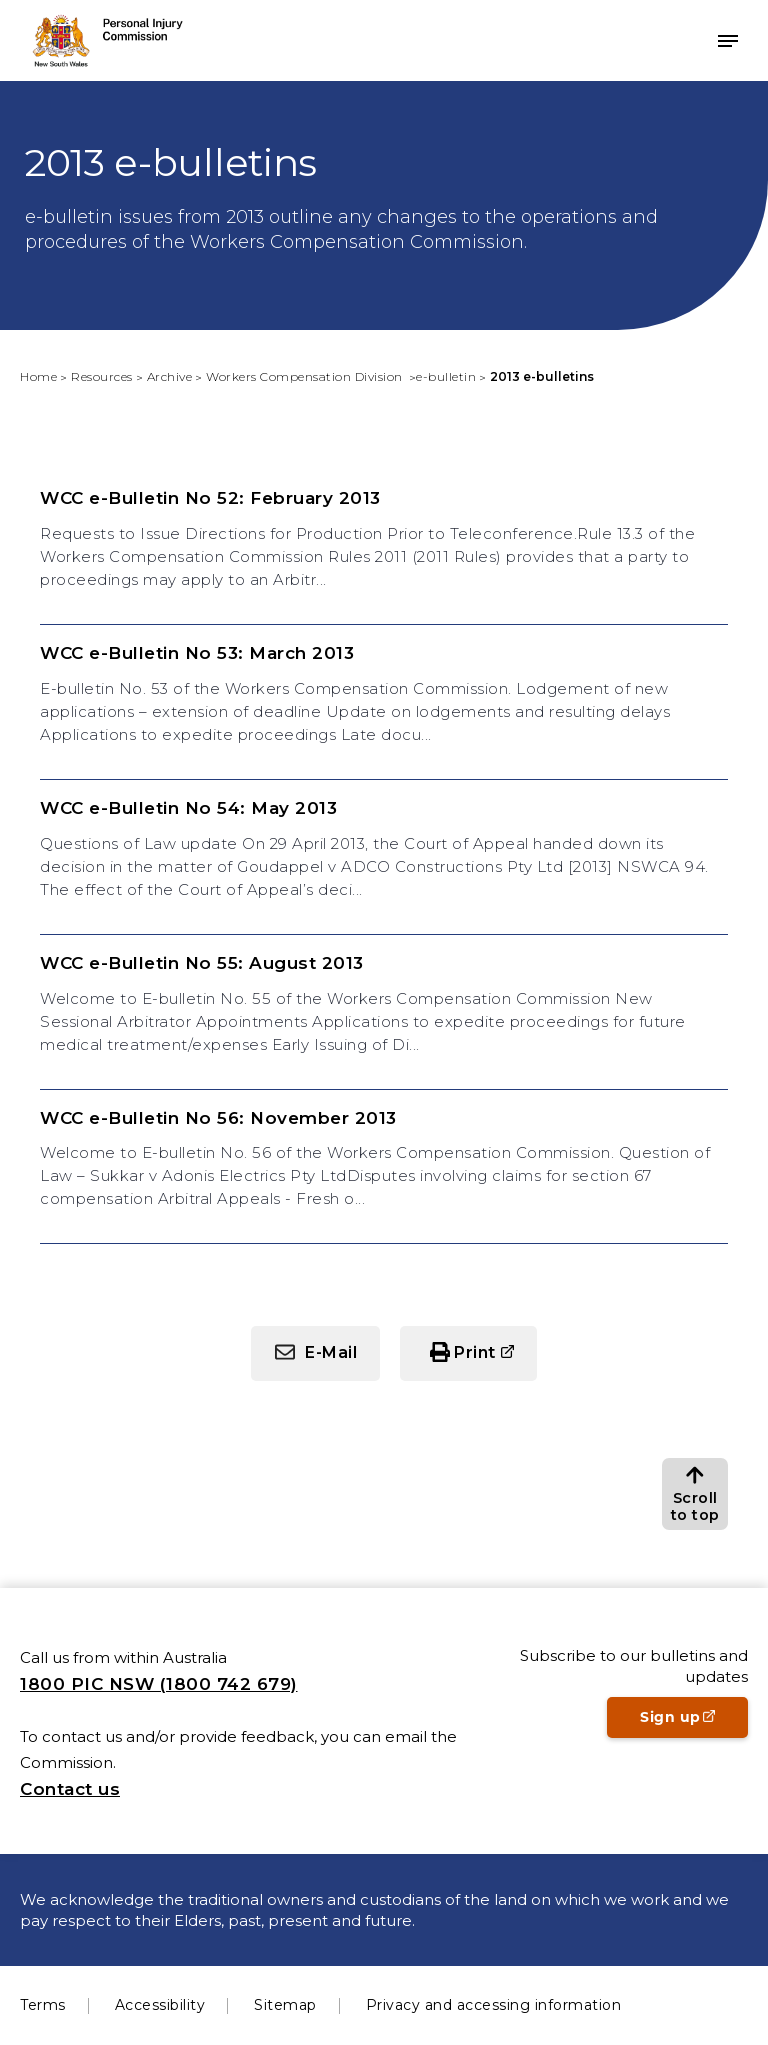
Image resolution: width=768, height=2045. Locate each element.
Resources (102, 376)
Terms (43, 2005)
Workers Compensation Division (306, 376)
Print (475, 1352)
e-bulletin (446, 376)
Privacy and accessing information (494, 2005)
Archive (170, 376)
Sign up (694, 1723)
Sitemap (285, 2005)
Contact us (70, 1789)
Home (38, 376)
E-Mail (331, 1352)
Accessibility (160, 2005)
